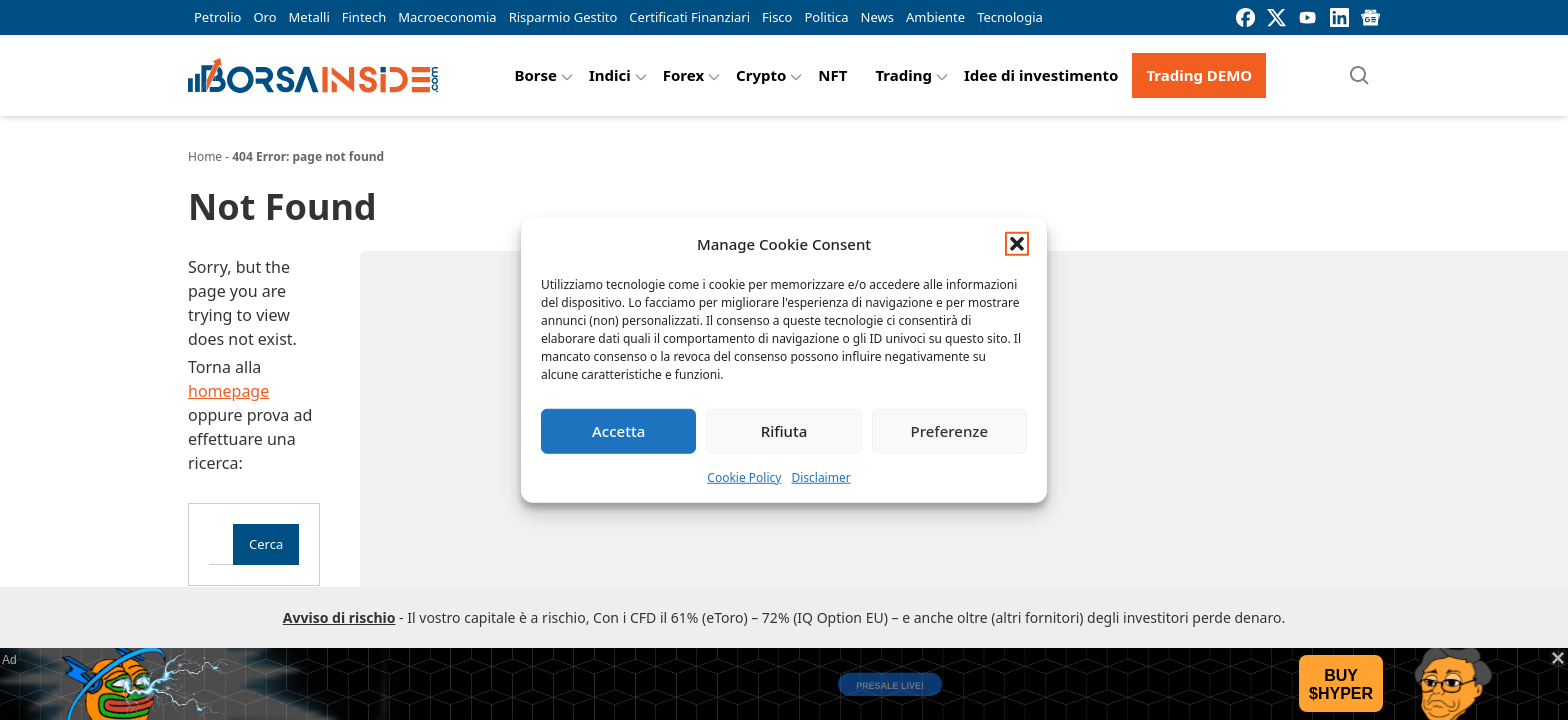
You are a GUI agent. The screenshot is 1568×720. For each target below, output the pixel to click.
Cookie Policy (744, 476)
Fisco (777, 17)
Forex (683, 75)
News (877, 17)
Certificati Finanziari (689, 17)
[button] (1017, 244)
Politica (826, 17)
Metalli (309, 17)
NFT (832, 75)
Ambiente (935, 17)
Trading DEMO (1199, 75)
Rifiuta (784, 431)
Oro (264, 17)
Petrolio (217, 17)
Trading (903, 75)
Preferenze (950, 431)
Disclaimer (820, 476)
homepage (228, 391)
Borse (535, 75)
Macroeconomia (447, 17)
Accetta (618, 431)
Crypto (761, 75)
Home (205, 156)
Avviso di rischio (339, 617)
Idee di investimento (1041, 75)
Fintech (364, 17)
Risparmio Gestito (563, 17)
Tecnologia (1010, 17)
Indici (610, 75)
